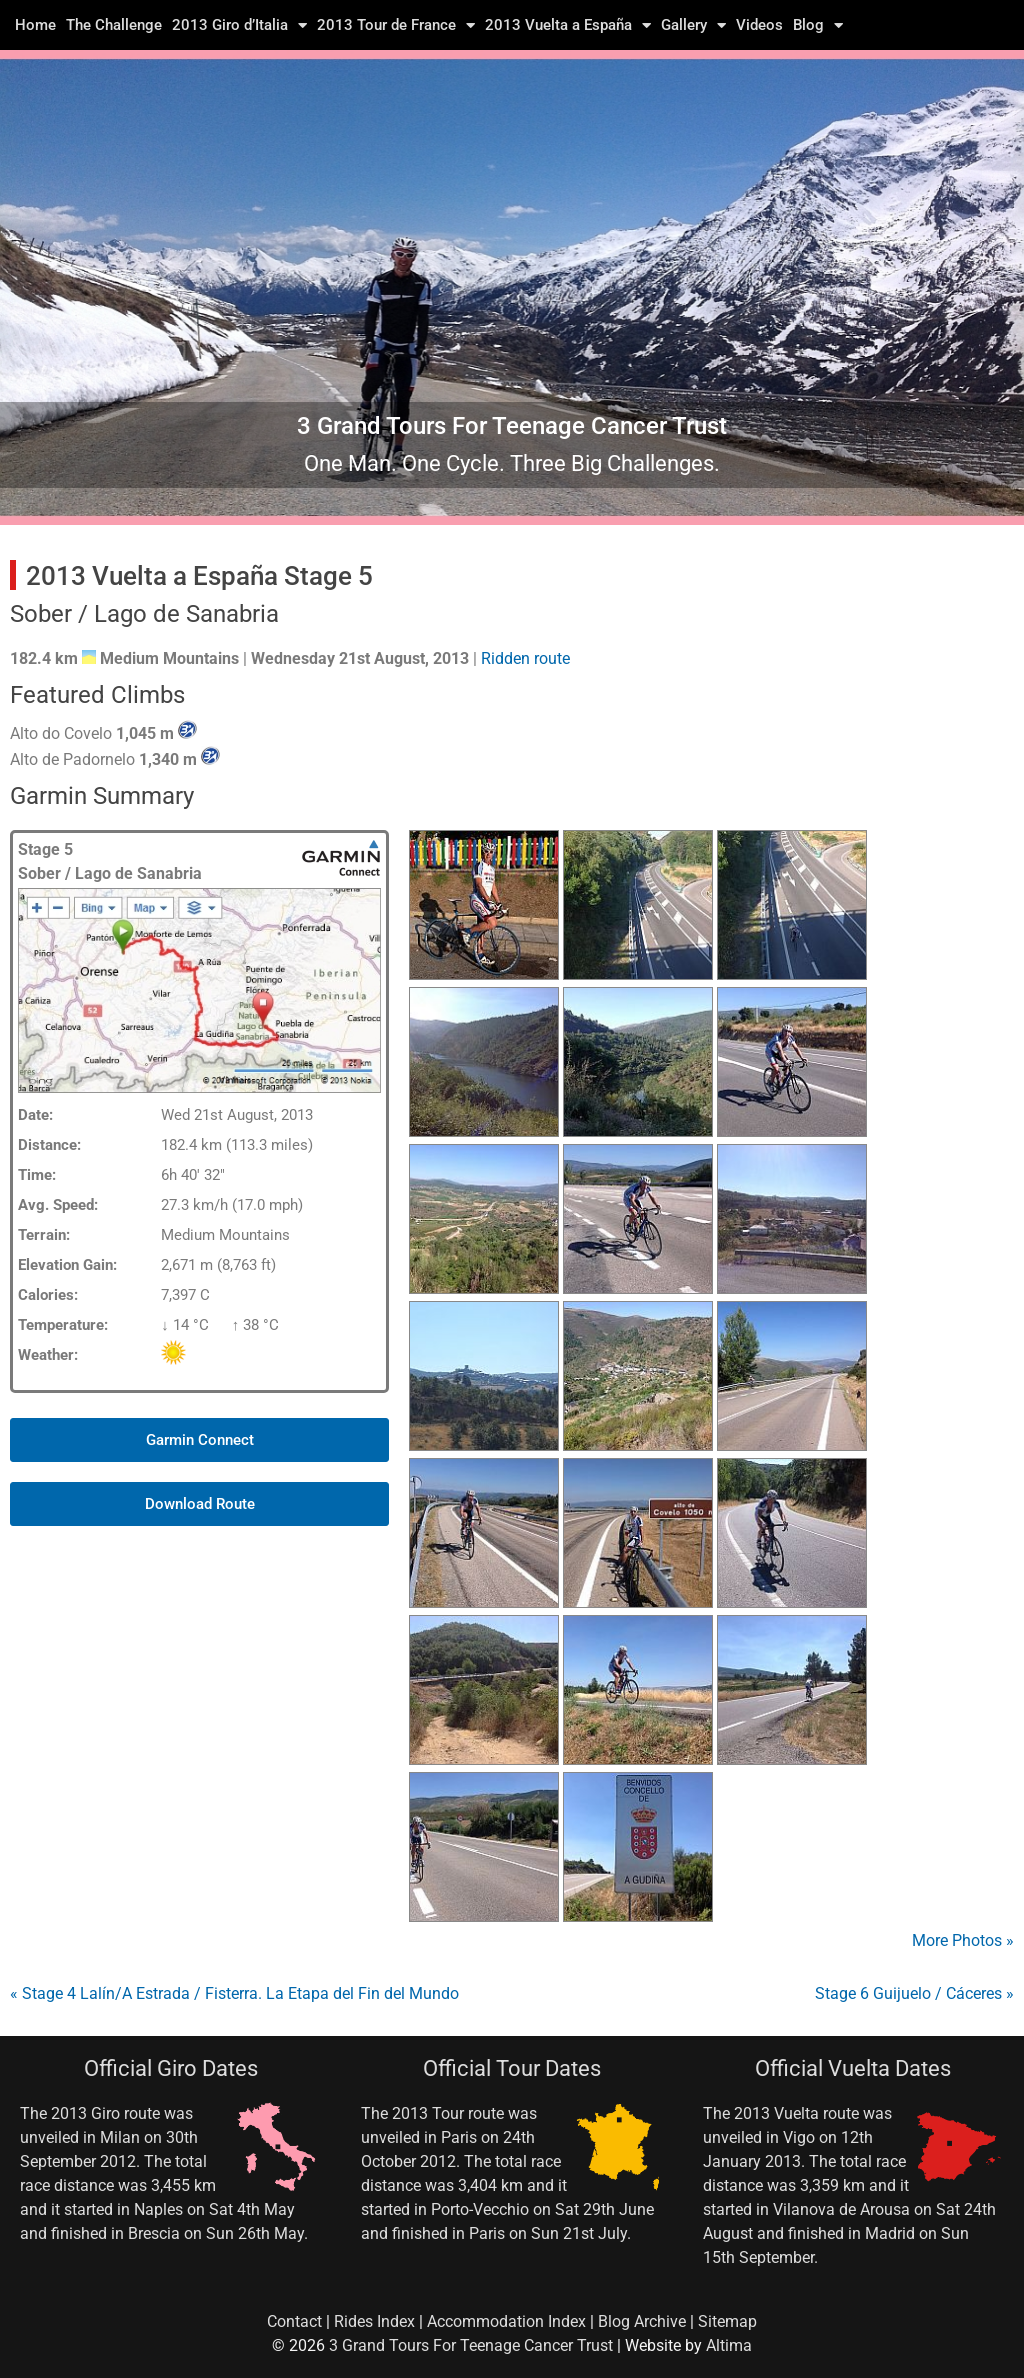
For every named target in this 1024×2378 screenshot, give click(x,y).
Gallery (693, 25)
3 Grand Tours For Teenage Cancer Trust (471, 2345)
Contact (294, 2321)
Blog (818, 25)
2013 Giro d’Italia (239, 25)
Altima (729, 2345)
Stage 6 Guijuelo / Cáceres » (914, 1993)
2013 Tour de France (396, 25)
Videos (759, 25)
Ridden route (525, 658)
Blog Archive (642, 2321)
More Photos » (963, 1940)
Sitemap (727, 2321)
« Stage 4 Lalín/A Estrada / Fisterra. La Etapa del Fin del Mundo (234, 1993)
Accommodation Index (506, 2321)
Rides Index (374, 2321)
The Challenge (114, 25)
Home (35, 25)
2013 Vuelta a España (568, 25)
